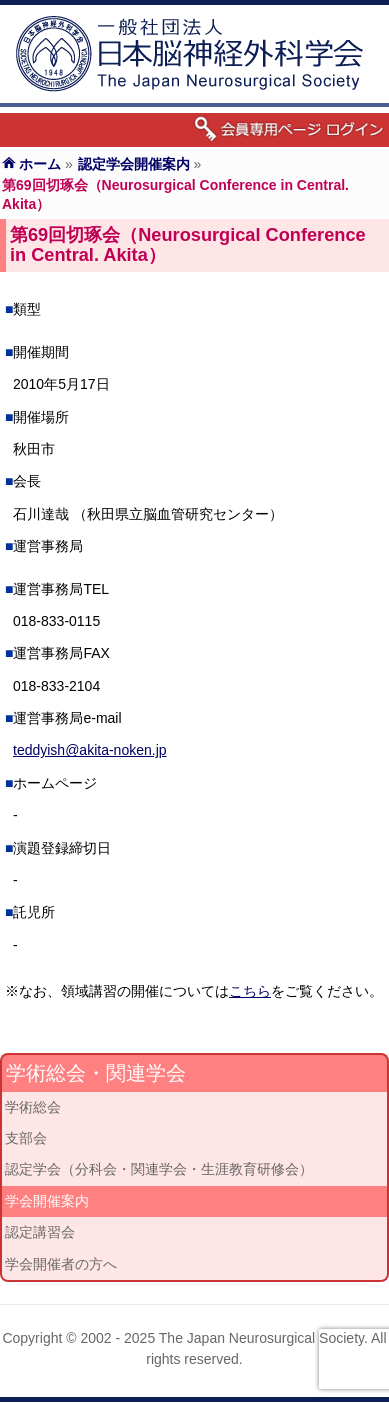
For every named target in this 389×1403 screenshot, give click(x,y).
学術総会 (33, 1107)
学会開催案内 (47, 1201)
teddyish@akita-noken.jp (90, 750)
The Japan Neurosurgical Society (261, 1338)
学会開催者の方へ (61, 1264)
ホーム (40, 164)
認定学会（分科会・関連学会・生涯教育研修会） (159, 1169)
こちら (250, 991)
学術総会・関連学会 (96, 1073)
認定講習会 (40, 1232)
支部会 (26, 1138)
